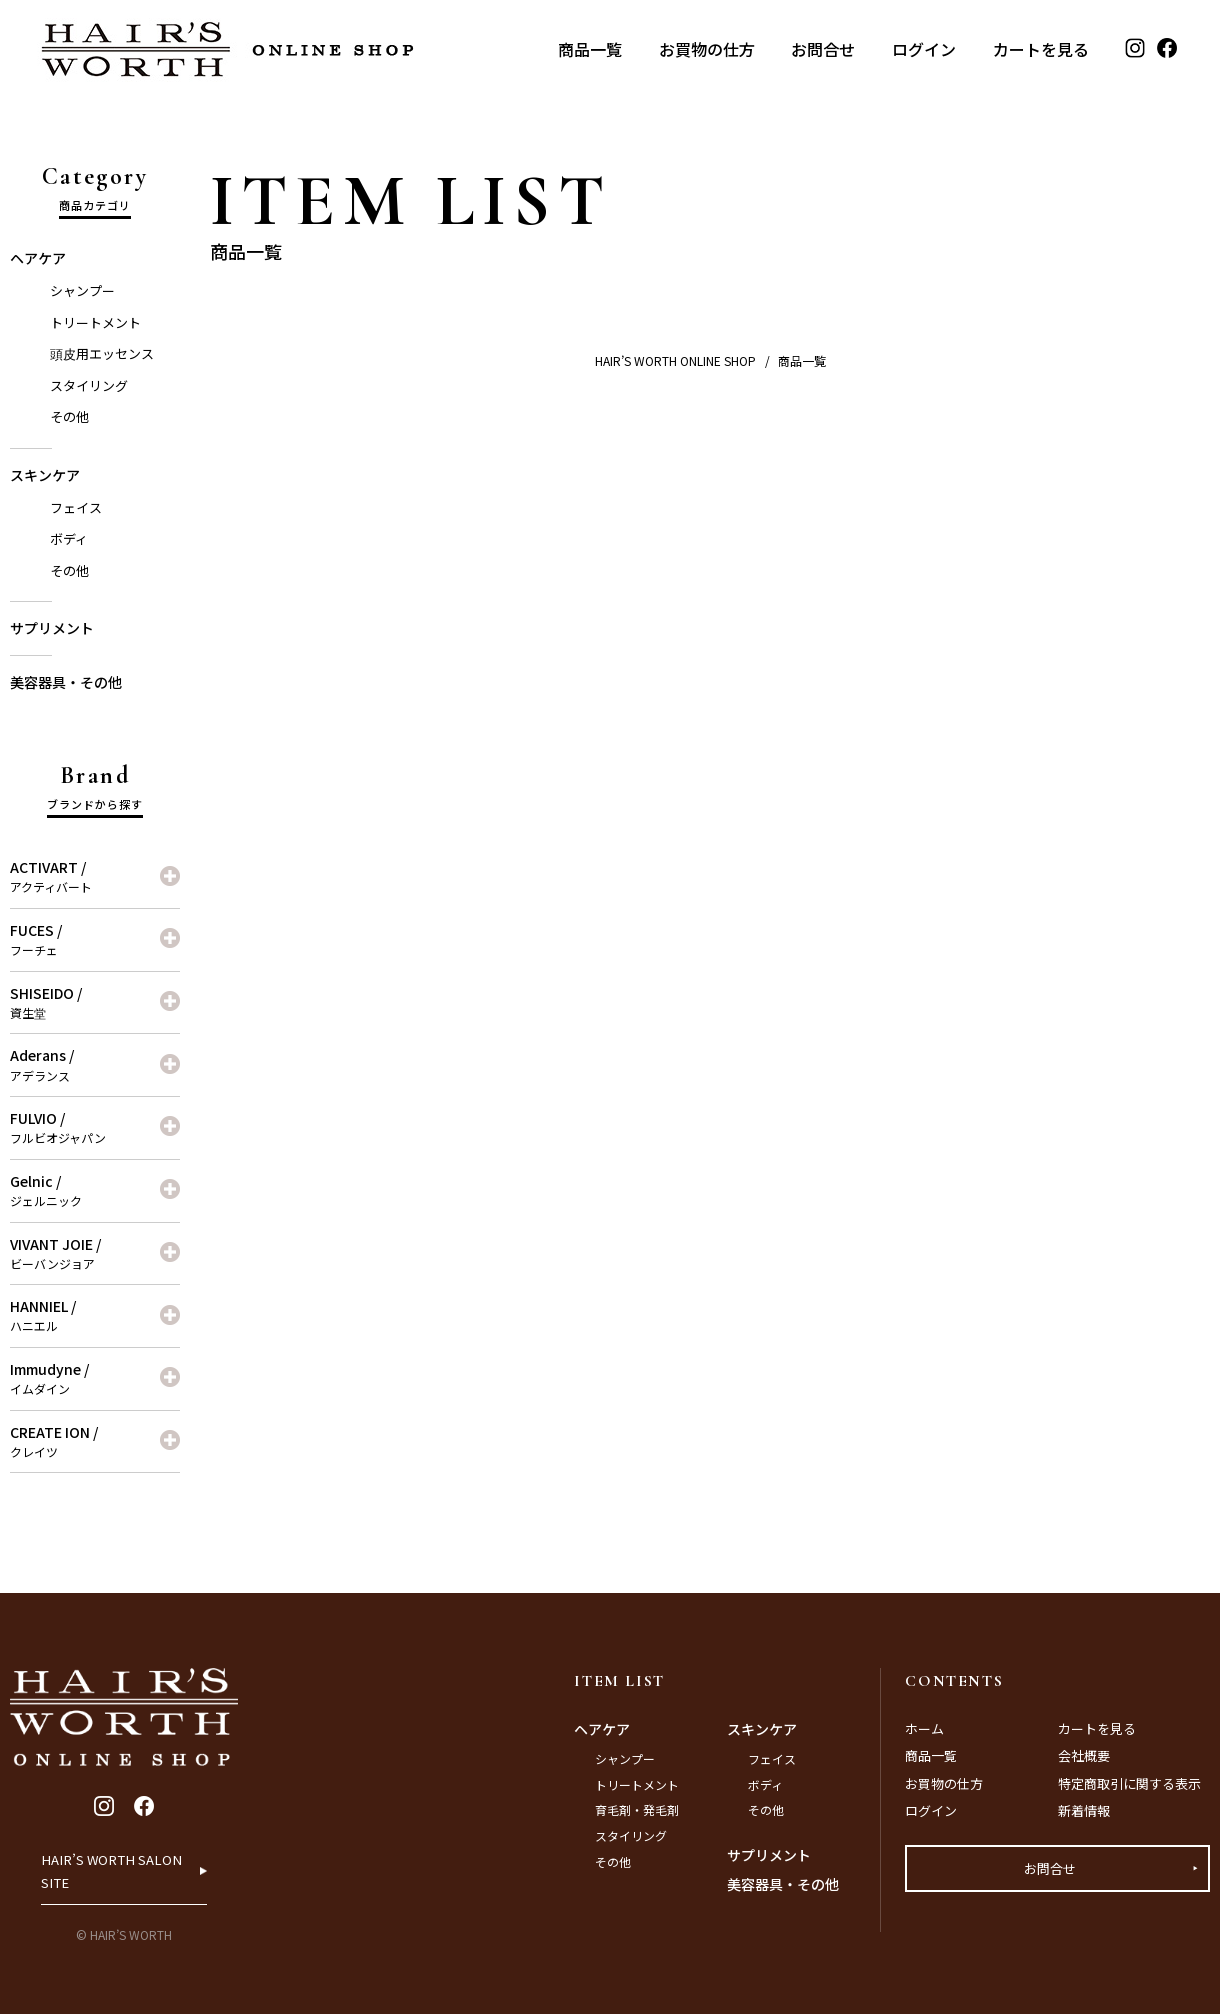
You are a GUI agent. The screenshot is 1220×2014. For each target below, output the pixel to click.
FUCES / (95, 939)
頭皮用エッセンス (102, 353)
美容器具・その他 (66, 682)
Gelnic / (95, 1190)
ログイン (924, 49)
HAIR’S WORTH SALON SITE (113, 1860)
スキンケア (45, 475)
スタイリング (89, 385)
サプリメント (52, 628)
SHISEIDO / (95, 1002)
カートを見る (1041, 49)
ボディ (69, 538)
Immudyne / (95, 1378)
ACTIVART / (95, 876)
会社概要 (1084, 1755)
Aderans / (95, 1064)
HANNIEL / (95, 1315)
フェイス (76, 507)
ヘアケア (38, 258)
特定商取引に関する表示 (1129, 1783)
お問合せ (823, 49)
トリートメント (95, 322)
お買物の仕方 (707, 49)
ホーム (924, 1728)
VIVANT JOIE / (95, 1253)
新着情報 (1084, 1810)
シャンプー (82, 290)
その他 (69, 416)
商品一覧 (590, 49)
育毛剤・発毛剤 (637, 1809)
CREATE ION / (95, 1441)
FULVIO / (95, 1127)
